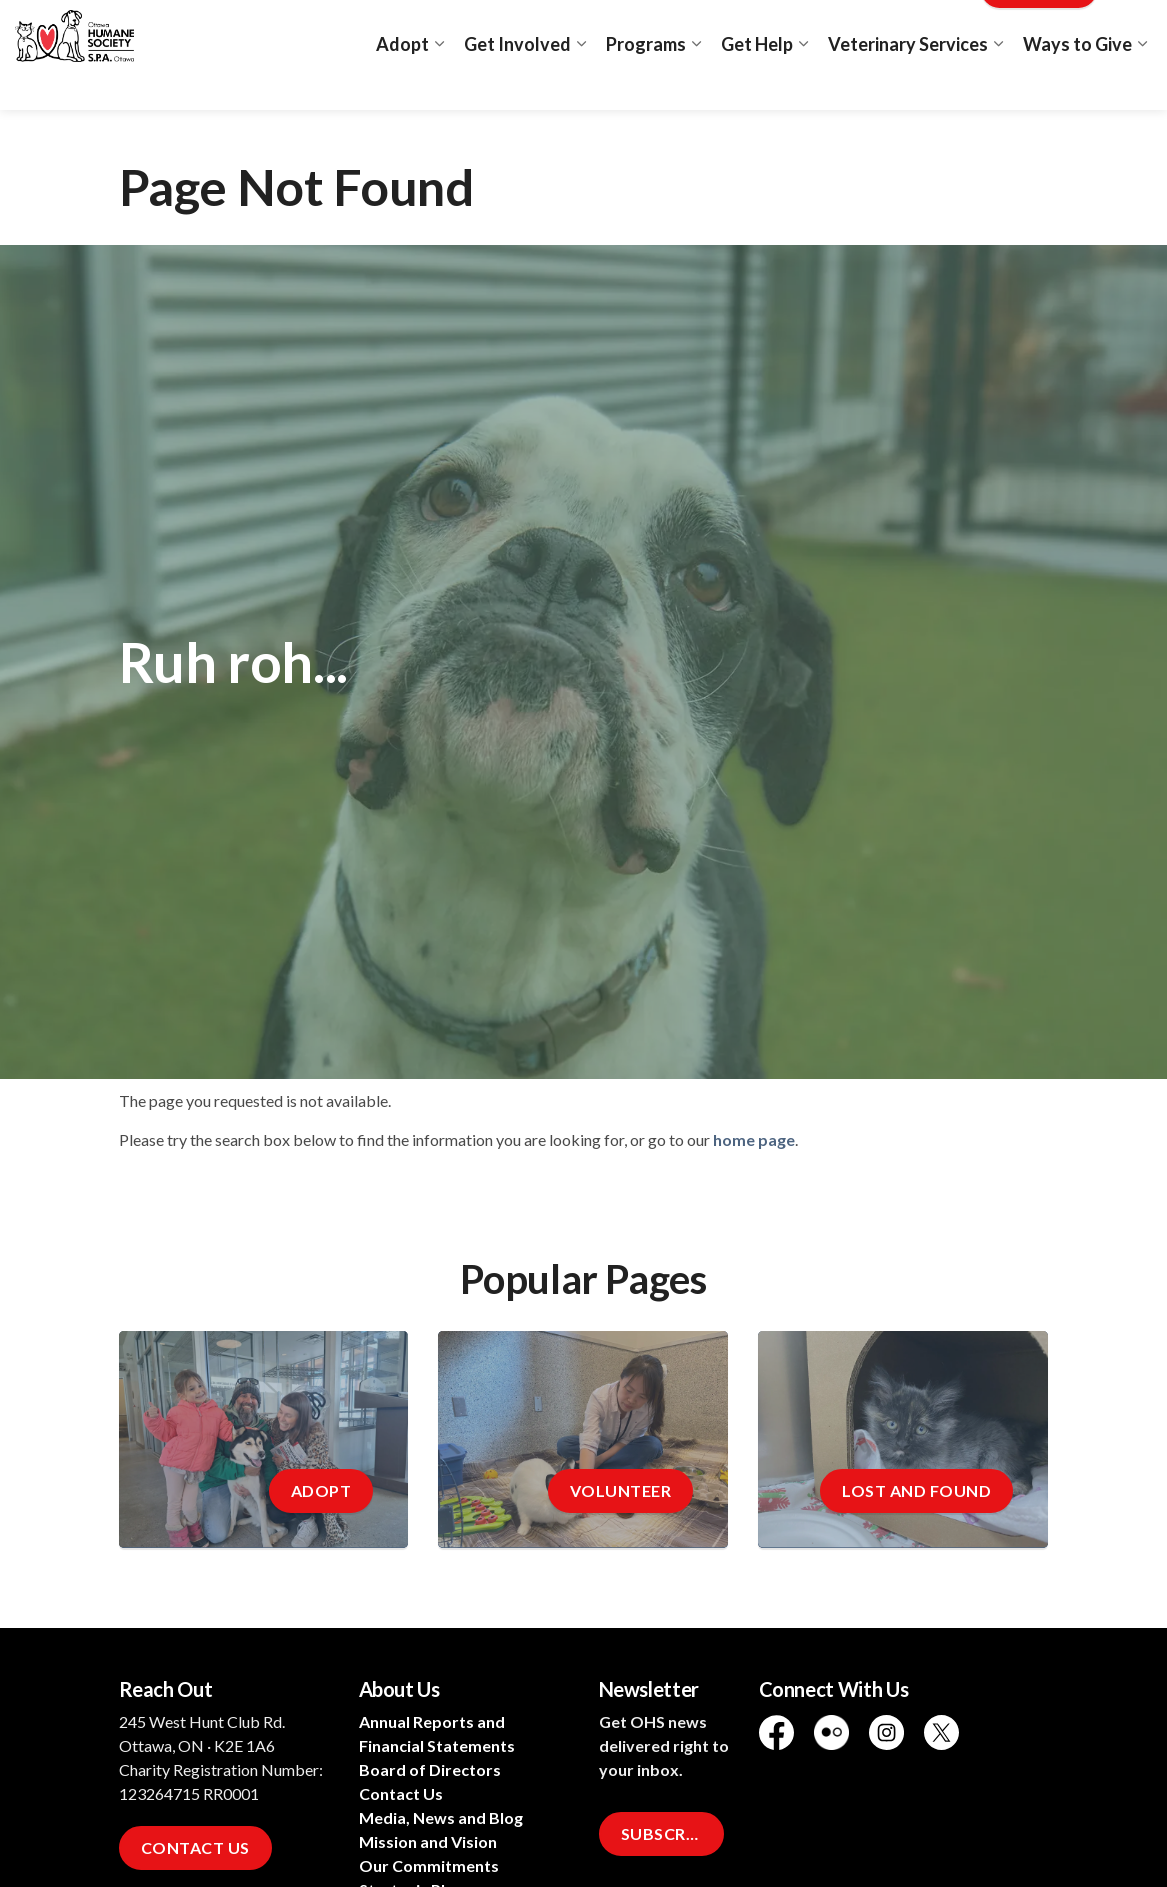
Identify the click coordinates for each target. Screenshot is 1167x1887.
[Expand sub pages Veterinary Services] (998, 82)
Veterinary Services (908, 82)
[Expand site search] (1132, 27)
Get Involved (517, 82)
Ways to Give (1077, 82)
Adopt (402, 82)
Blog (946, 27)
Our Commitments (429, 1865)
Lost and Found (858, 27)
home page (754, 1139)
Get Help (757, 82)
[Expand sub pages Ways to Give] (1142, 82)
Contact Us (195, 1848)
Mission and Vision (428, 1841)
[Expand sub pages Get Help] (803, 82)
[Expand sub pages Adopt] (439, 82)
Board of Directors (430, 1769)
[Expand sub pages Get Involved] (581, 82)
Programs (646, 82)
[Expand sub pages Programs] (696, 82)
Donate (1039, 27)
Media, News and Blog (441, 1817)
